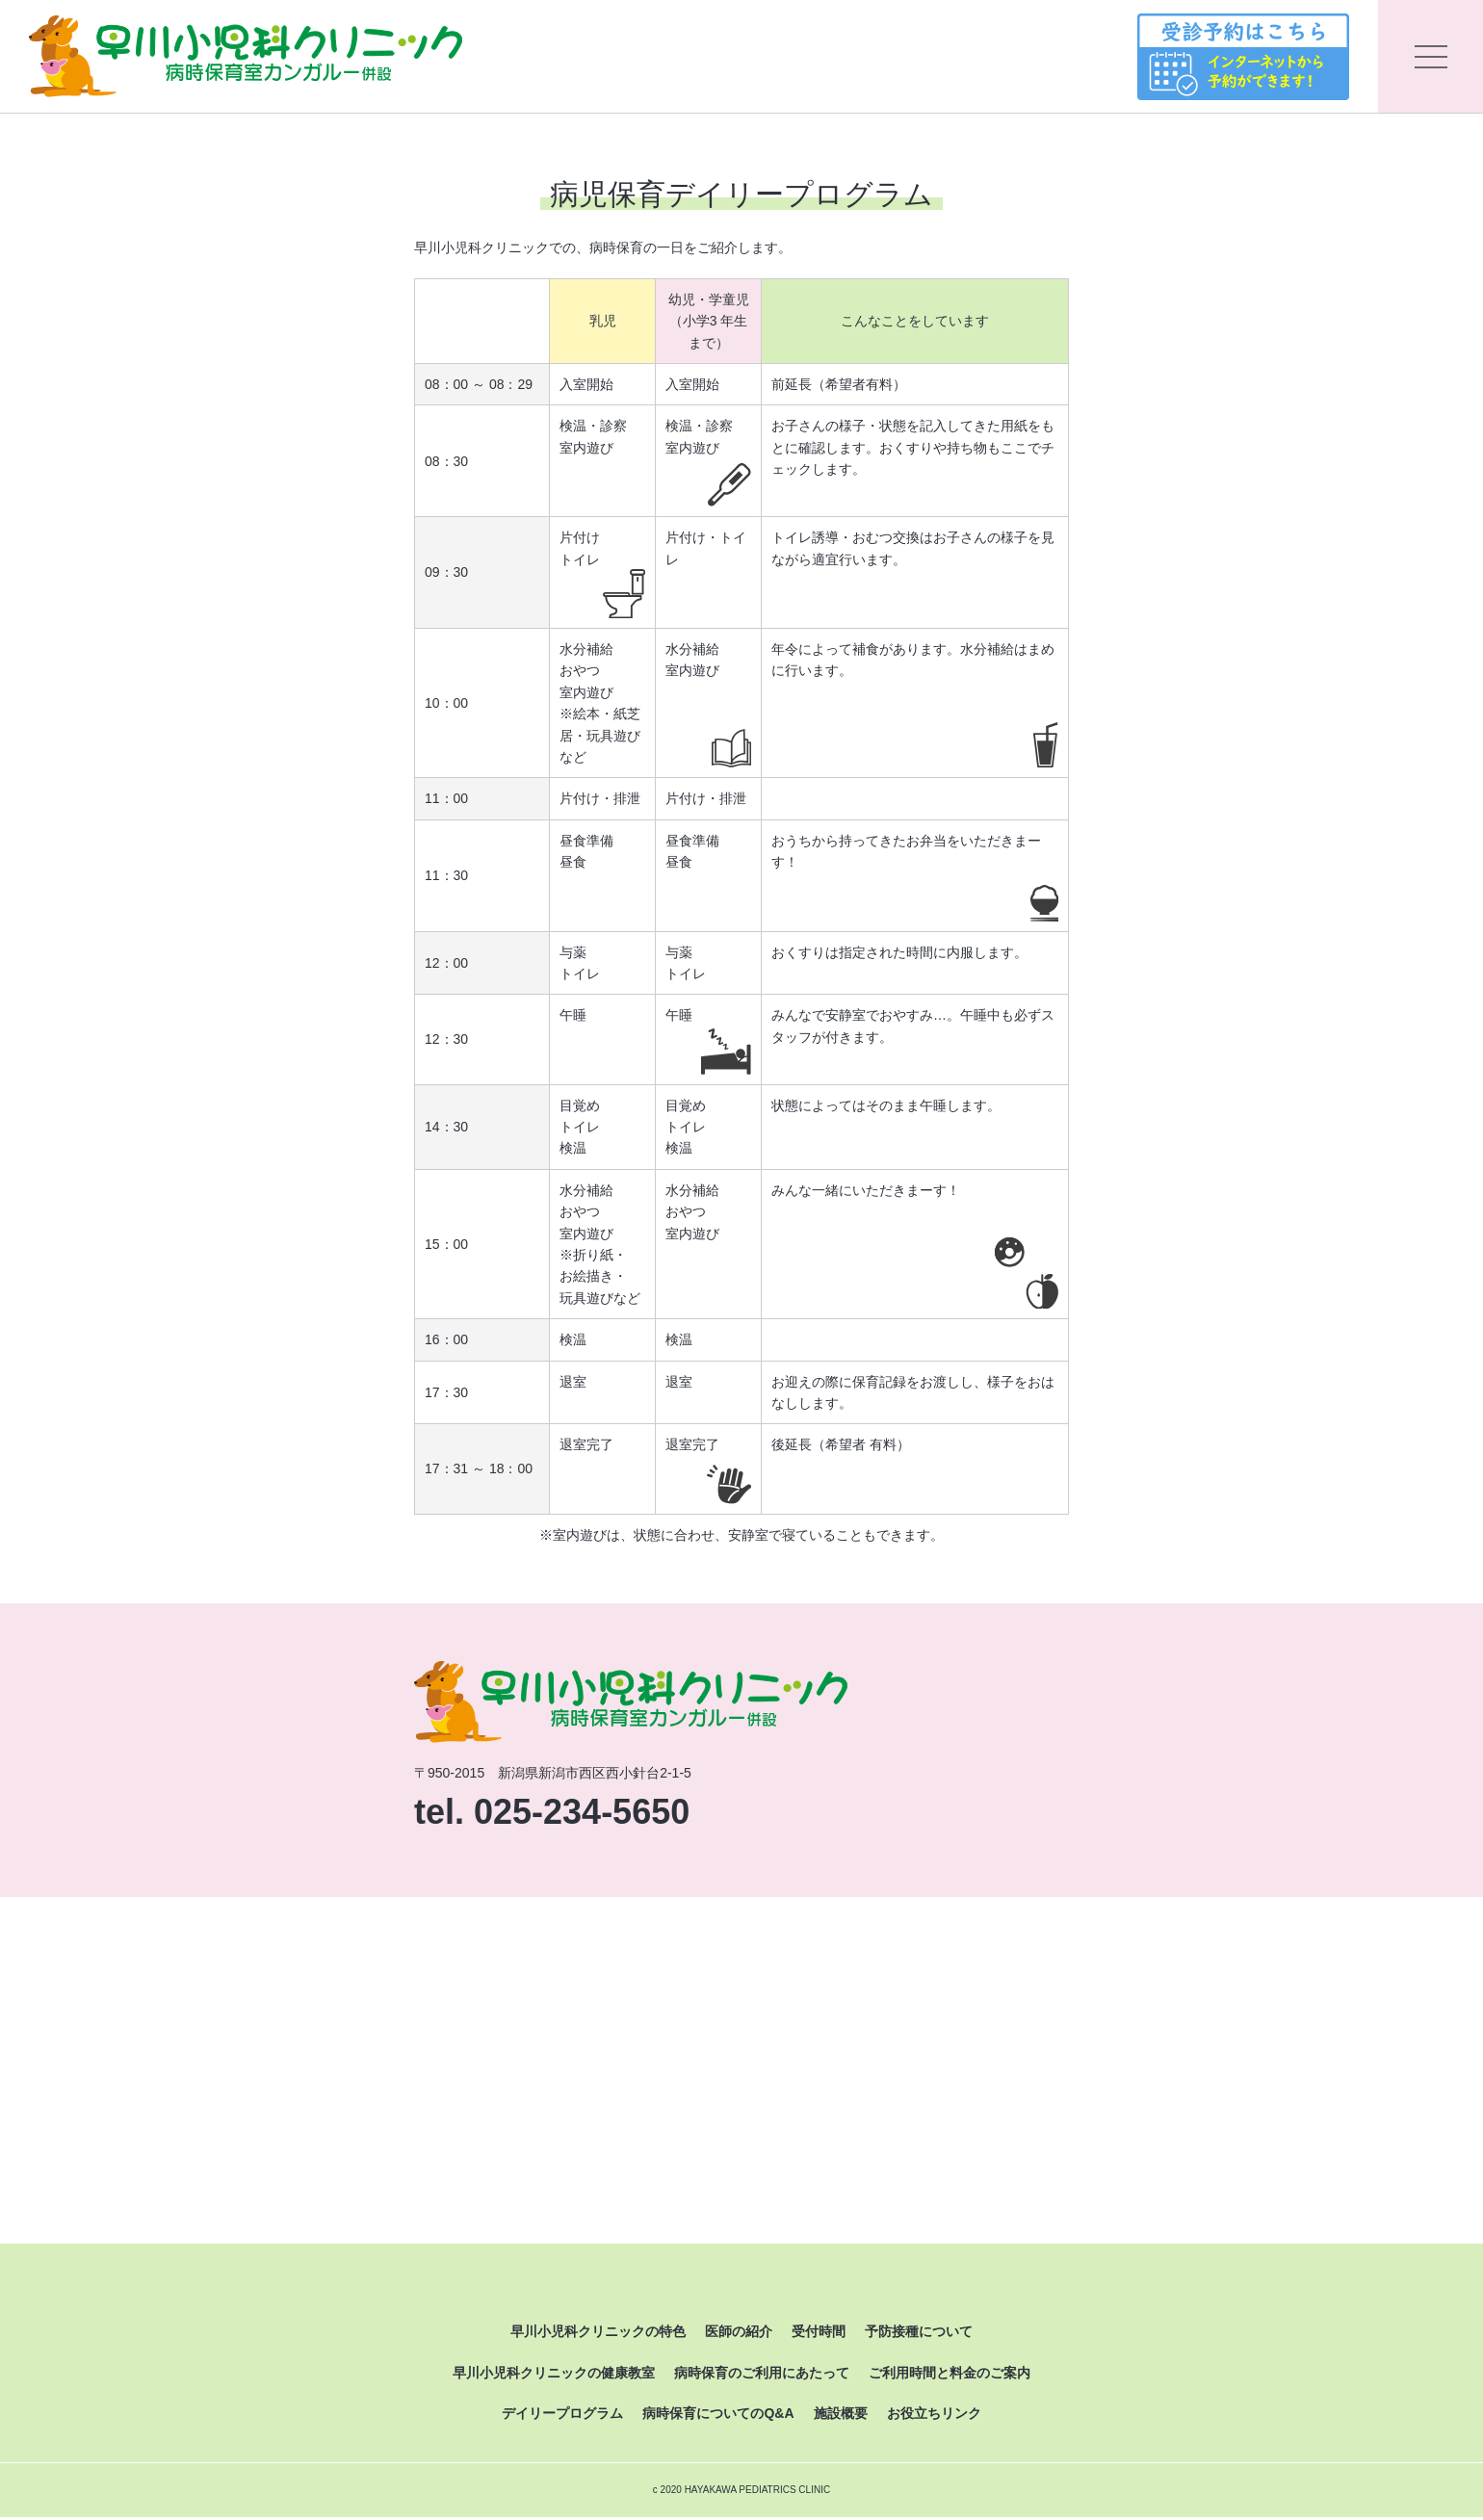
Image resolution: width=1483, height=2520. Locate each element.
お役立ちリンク (934, 2415)
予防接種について (919, 2334)
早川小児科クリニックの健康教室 (554, 2374)
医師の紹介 (738, 2334)
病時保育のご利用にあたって (761, 2374)
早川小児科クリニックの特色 (598, 2334)
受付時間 (819, 2334)
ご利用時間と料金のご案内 (949, 2374)
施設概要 (841, 2415)
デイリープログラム (562, 2415)
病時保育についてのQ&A (718, 2415)
